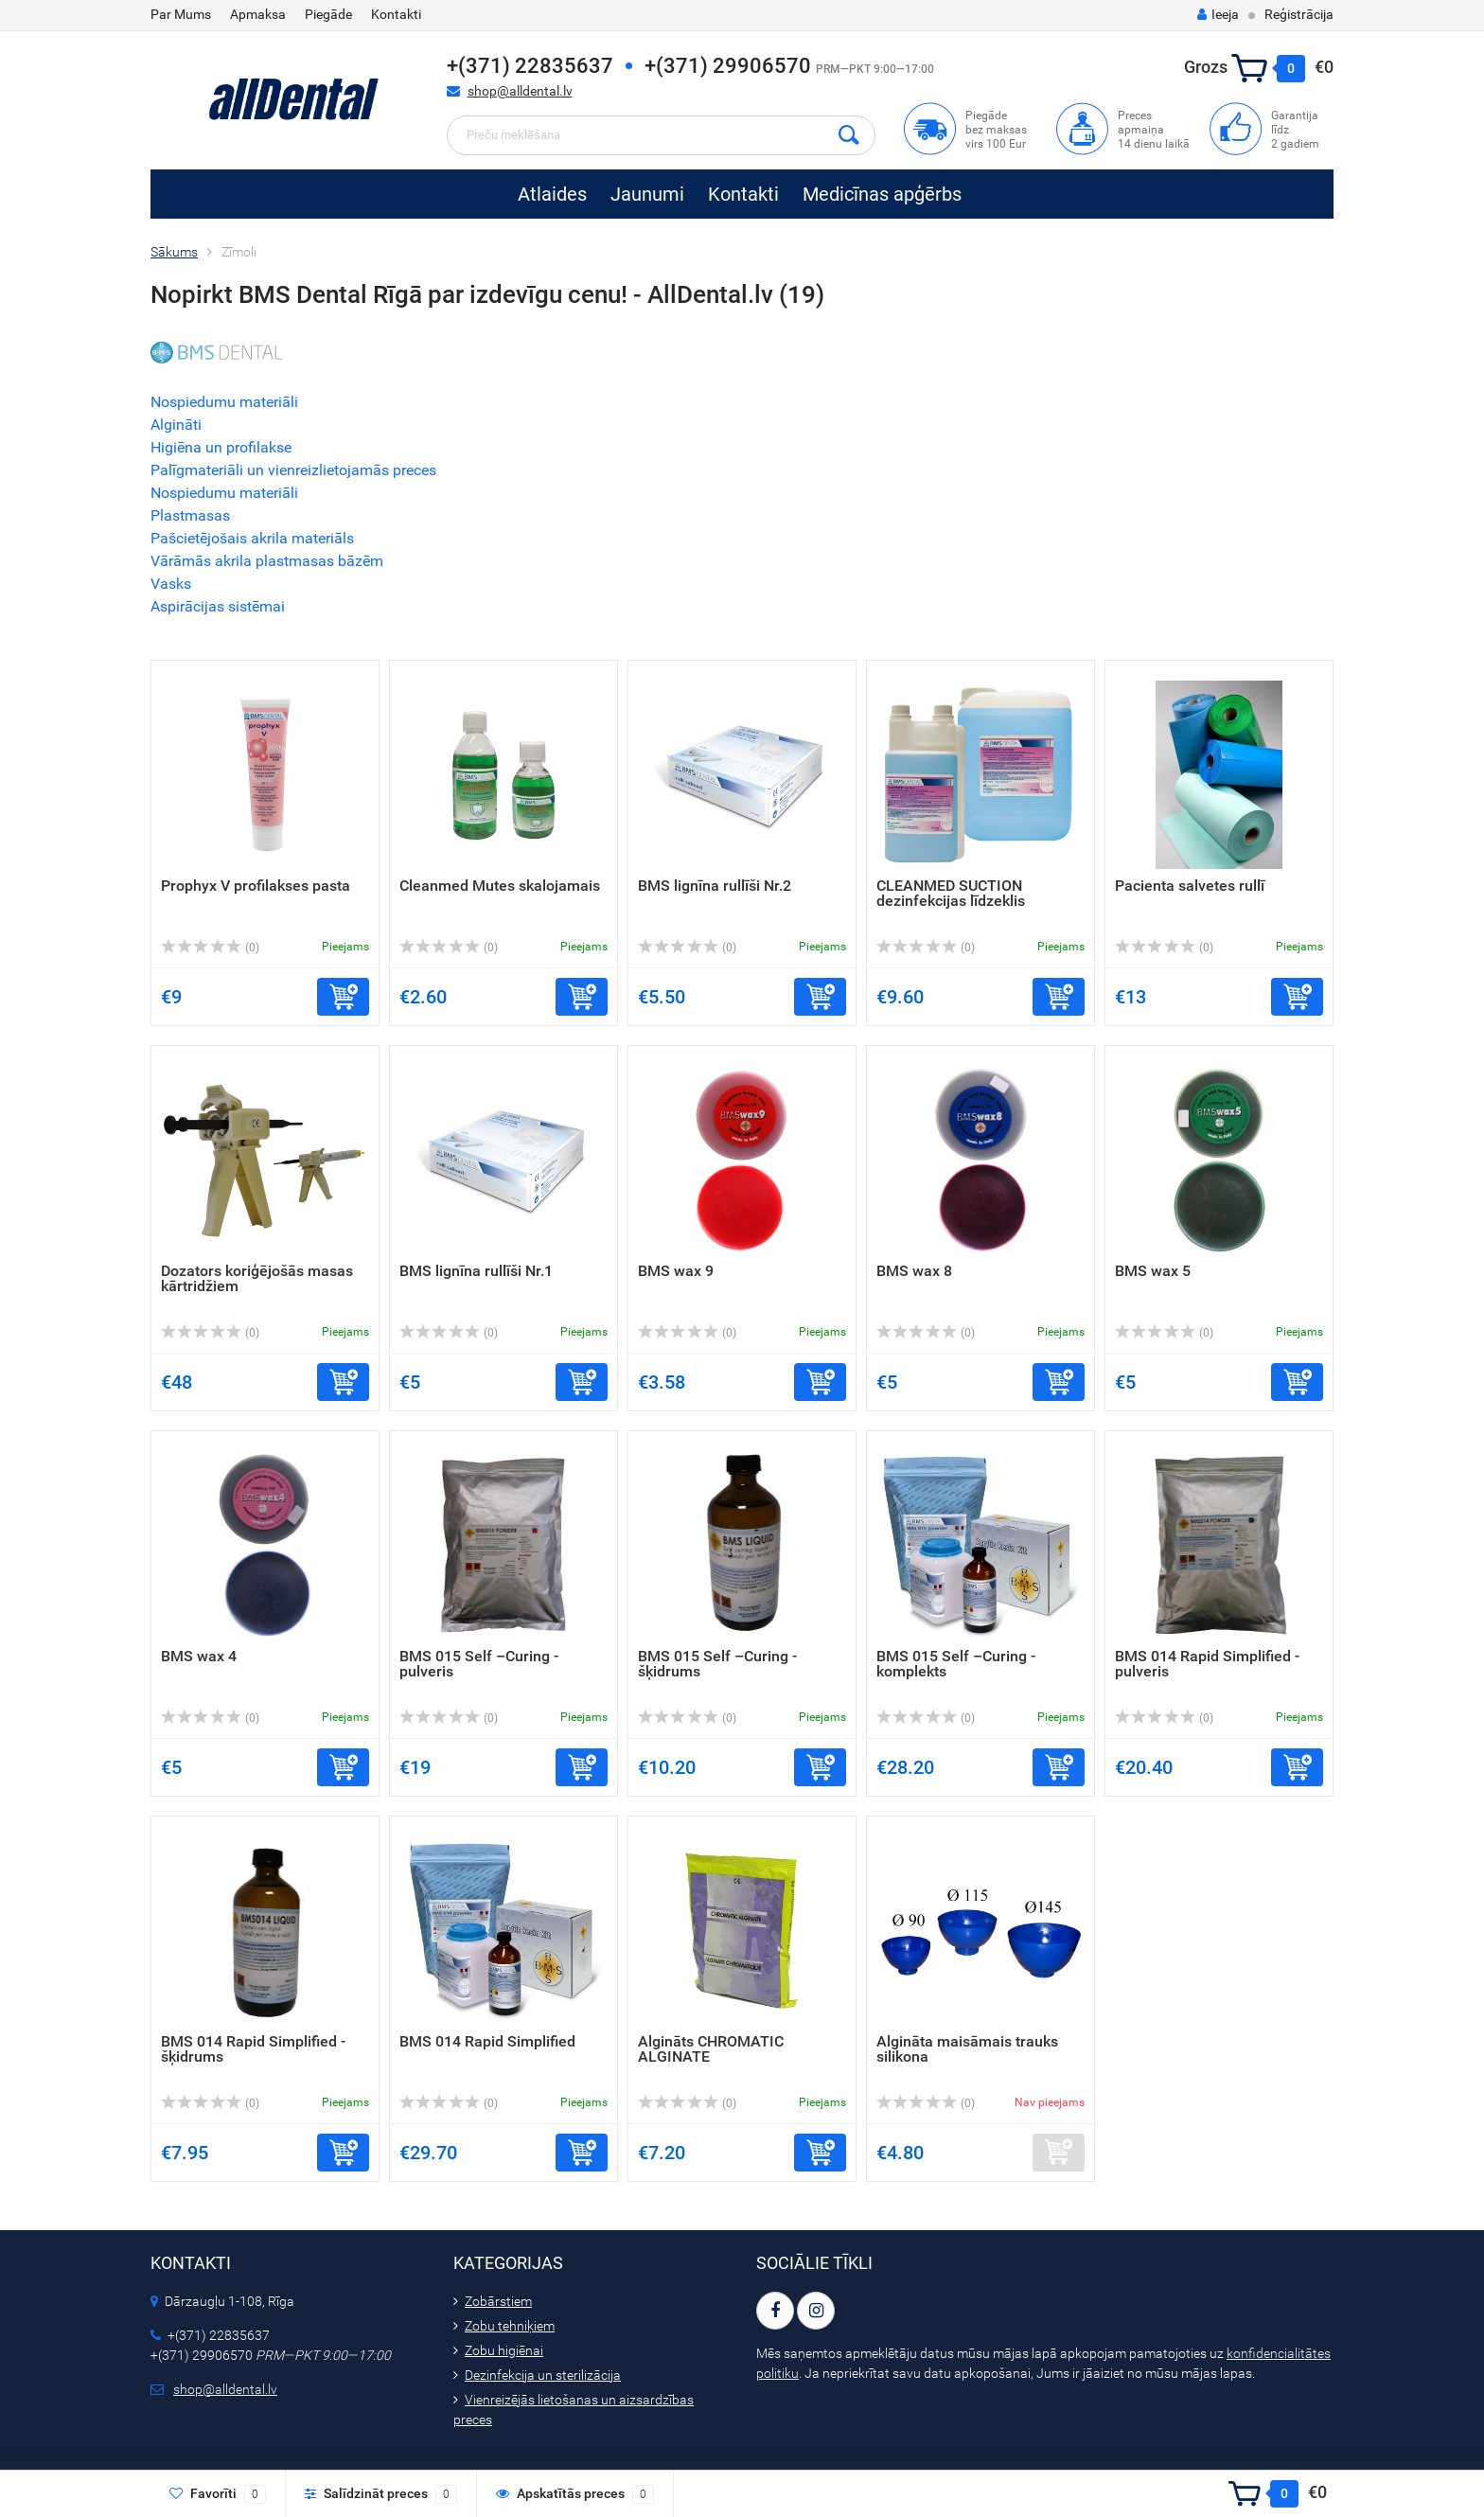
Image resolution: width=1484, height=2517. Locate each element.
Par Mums (180, 14)
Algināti (176, 425)
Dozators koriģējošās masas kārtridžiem (257, 1278)
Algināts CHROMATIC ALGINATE (711, 2048)
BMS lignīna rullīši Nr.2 (714, 886)
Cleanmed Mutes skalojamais (499, 886)
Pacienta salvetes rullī (1189, 886)
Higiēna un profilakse (221, 447)
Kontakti (396, 14)
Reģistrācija (1299, 14)
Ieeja (1218, 14)
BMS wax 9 (676, 1271)
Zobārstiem (498, 2301)
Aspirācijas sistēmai (217, 606)
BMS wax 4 (199, 1656)
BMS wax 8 (914, 1271)
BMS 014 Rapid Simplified (487, 2041)
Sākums (174, 251)
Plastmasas (190, 515)
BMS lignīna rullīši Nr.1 (476, 1271)
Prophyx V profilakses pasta (255, 886)
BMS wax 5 (1153, 1271)
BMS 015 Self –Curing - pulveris (478, 1663)
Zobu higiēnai (504, 2350)
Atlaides (552, 194)
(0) (210, 947)
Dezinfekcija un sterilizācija (543, 2375)
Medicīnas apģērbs (882, 194)
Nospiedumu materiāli (224, 402)
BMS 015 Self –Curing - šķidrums (717, 1663)
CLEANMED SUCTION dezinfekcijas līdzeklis (950, 893)
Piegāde (328, 14)
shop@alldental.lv (520, 90)
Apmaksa (258, 14)
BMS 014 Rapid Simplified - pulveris (1207, 1663)
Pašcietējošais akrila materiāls (252, 538)
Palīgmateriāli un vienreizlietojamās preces (293, 470)
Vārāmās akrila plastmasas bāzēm (266, 561)
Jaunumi (647, 194)
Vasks (170, 584)
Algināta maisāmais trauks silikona (967, 2048)
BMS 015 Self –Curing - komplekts (955, 1663)
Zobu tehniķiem (510, 2325)
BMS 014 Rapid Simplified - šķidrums (253, 2048)
